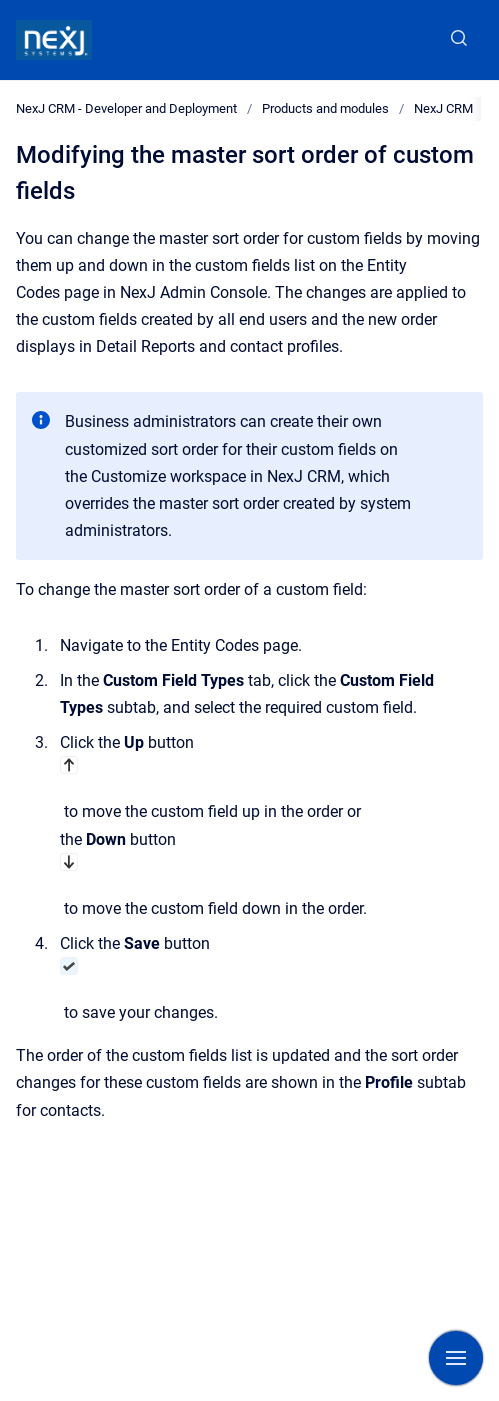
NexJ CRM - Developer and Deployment (126, 108)
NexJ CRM (443, 108)
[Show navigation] (456, 1358)
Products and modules (325, 108)
